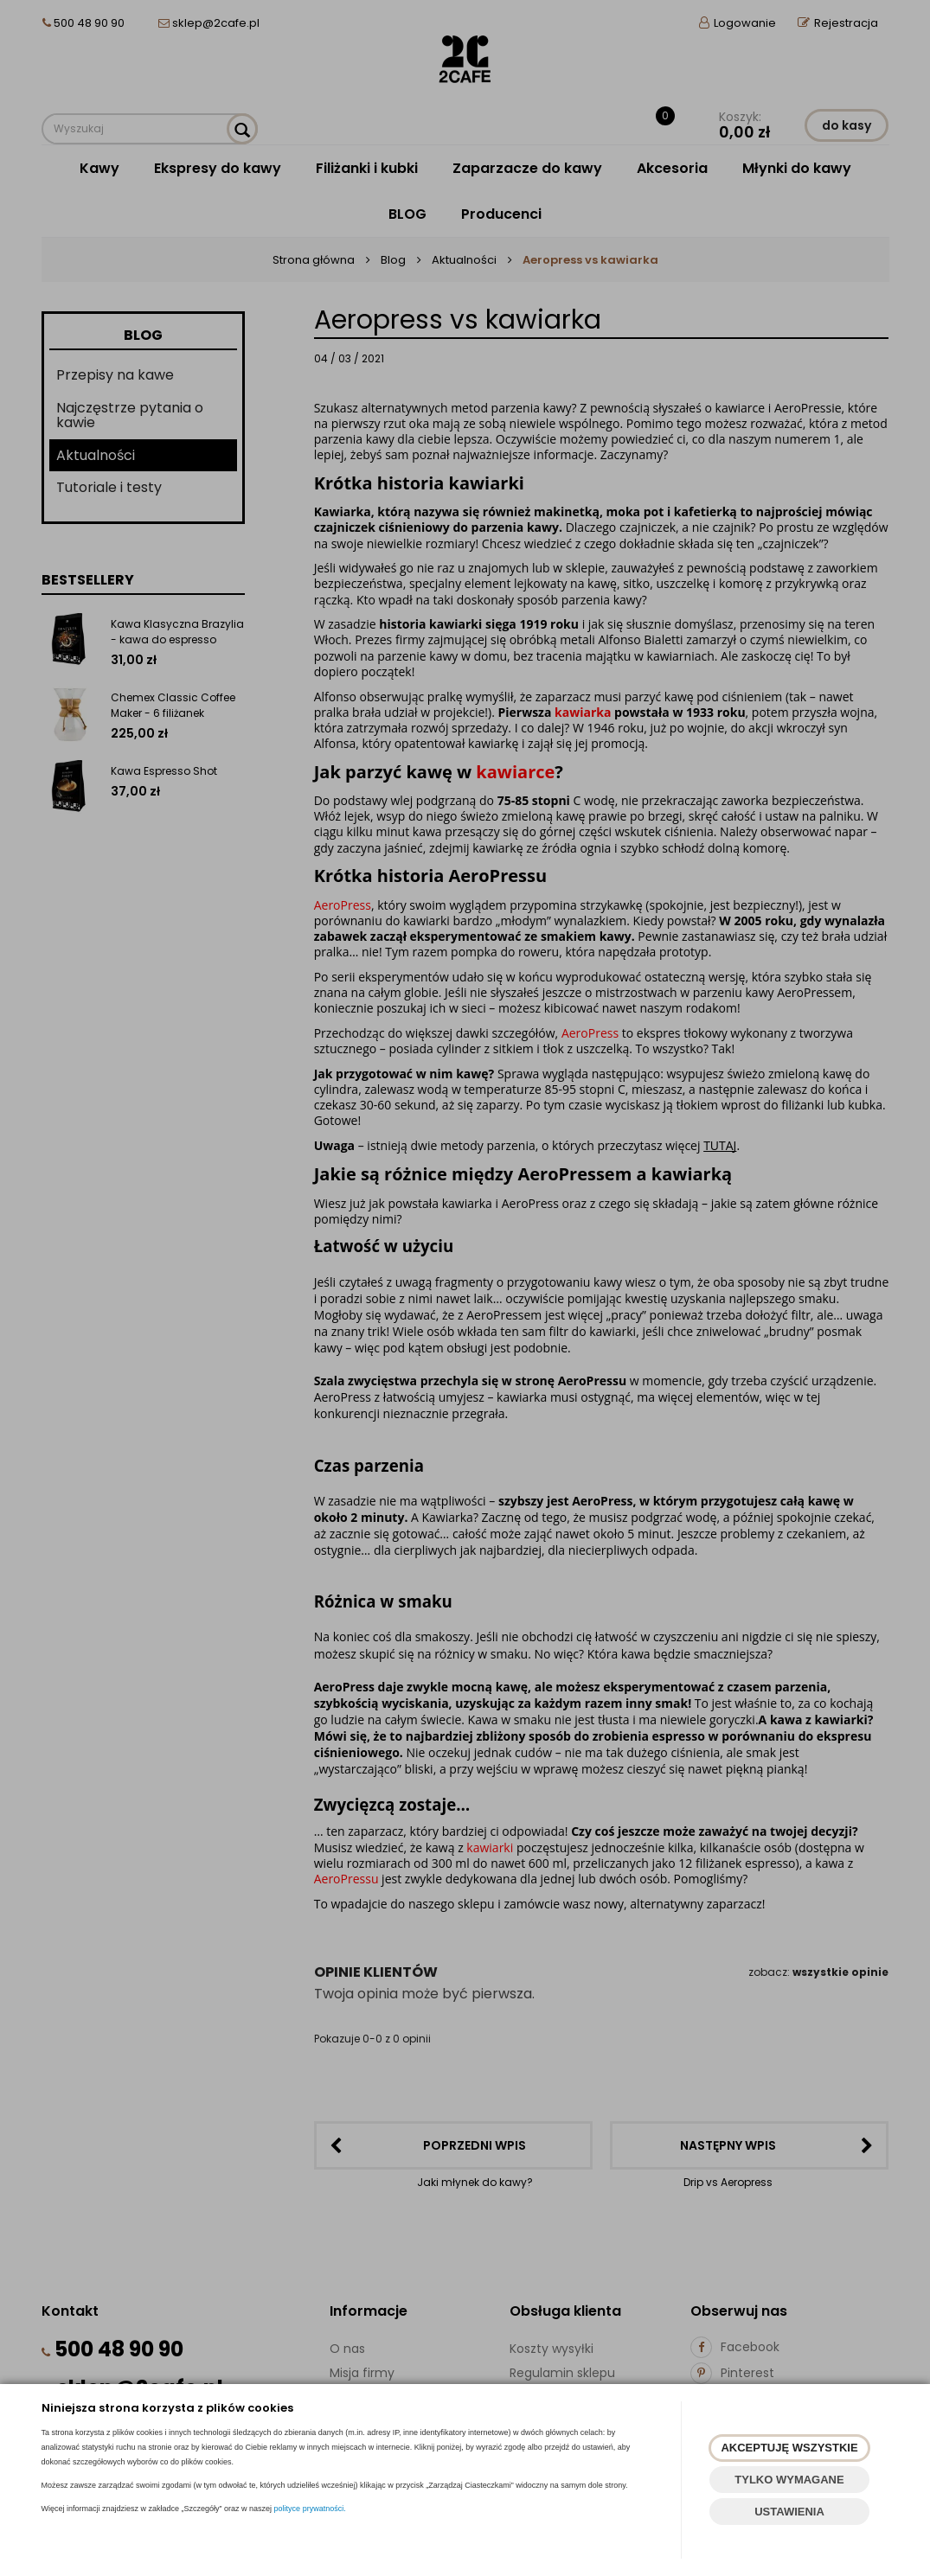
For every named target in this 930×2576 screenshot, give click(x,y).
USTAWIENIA (789, 2511)
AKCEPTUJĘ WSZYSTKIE (789, 2447)
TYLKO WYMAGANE (788, 2479)
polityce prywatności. (310, 2508)
